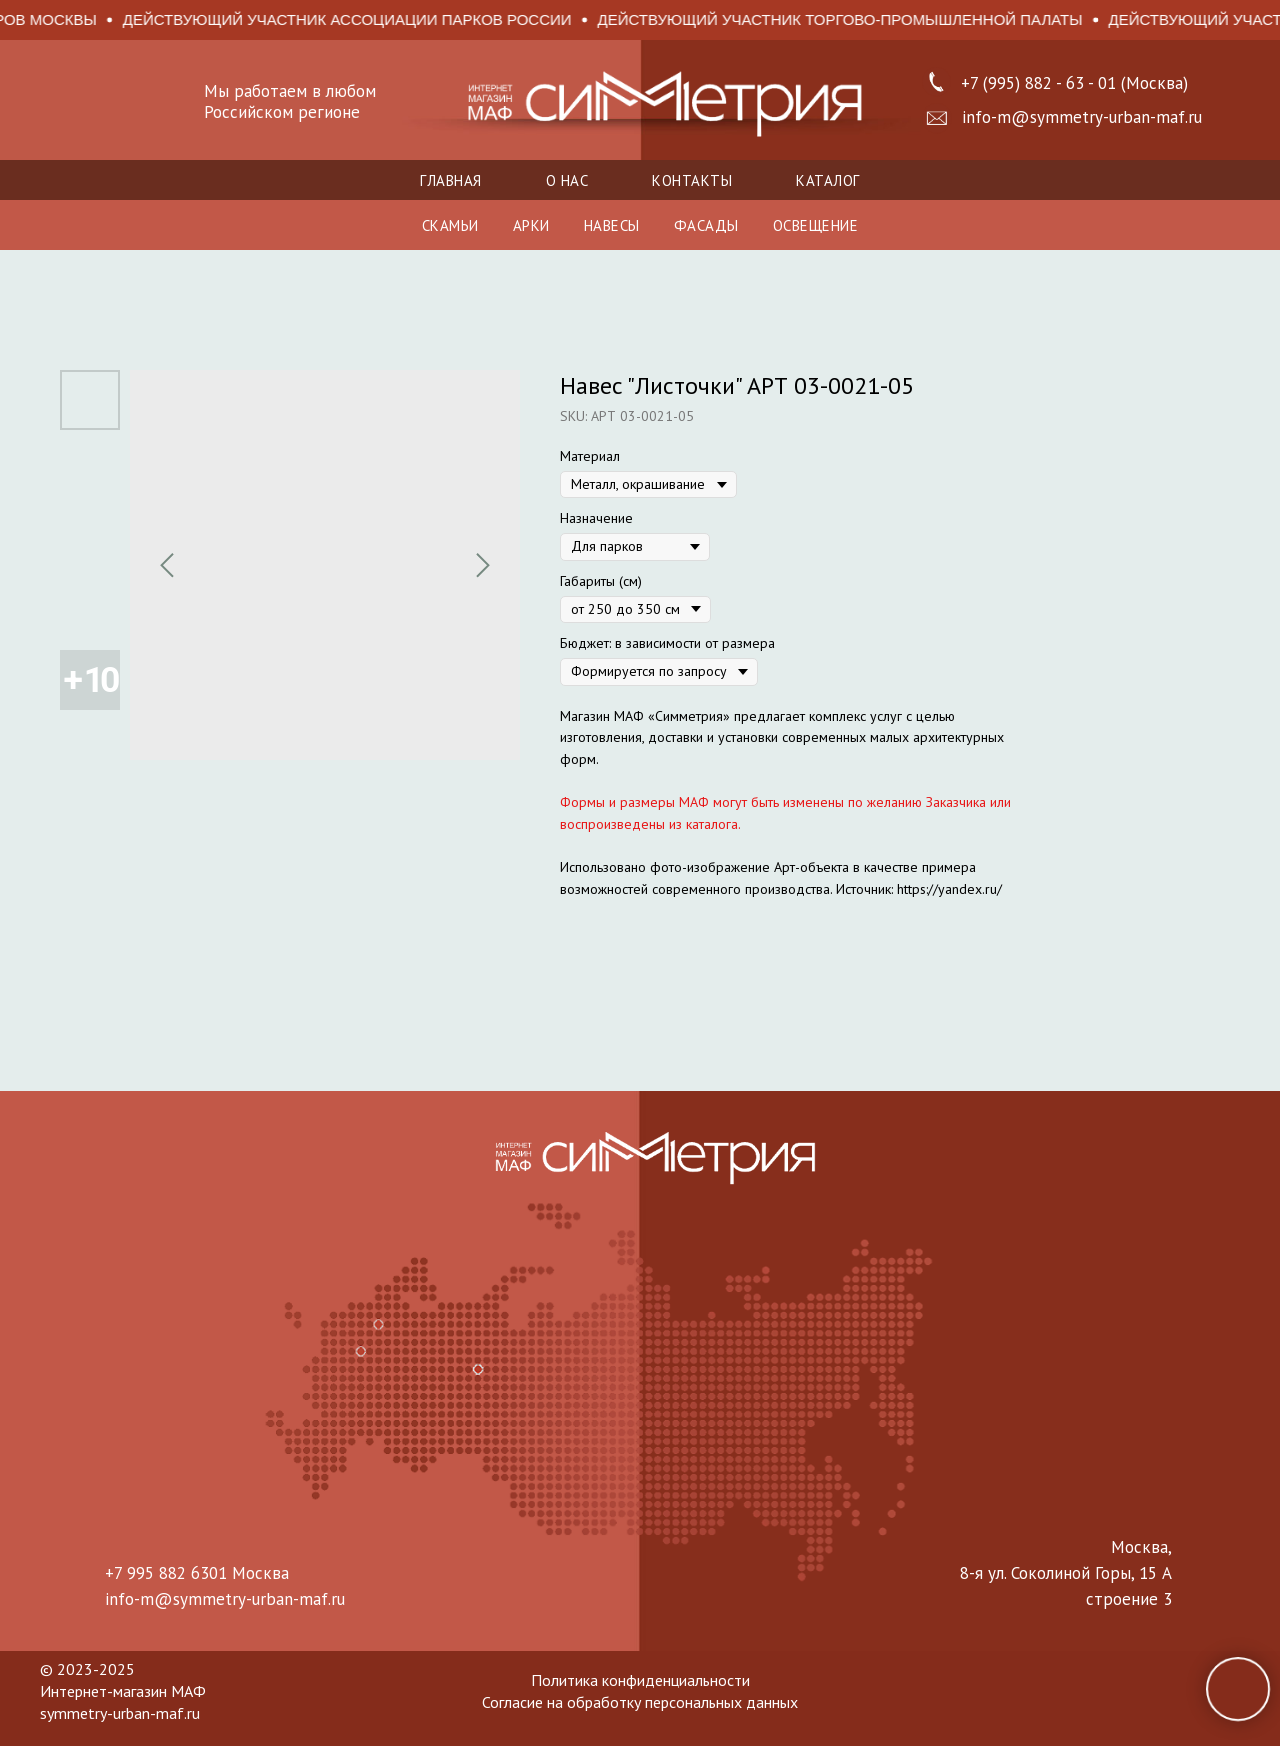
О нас (567, 180)
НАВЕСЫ (612, 225)
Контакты (692, 180)
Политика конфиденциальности (640, 1680)
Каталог (828, 180)
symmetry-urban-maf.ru (120, 1713)
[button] (937, 118)
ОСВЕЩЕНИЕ (816, 225)
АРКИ (531, 225)
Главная (451, 180)
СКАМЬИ (450, 225)
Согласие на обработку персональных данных (640, 1702)
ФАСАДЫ (706, 225)
